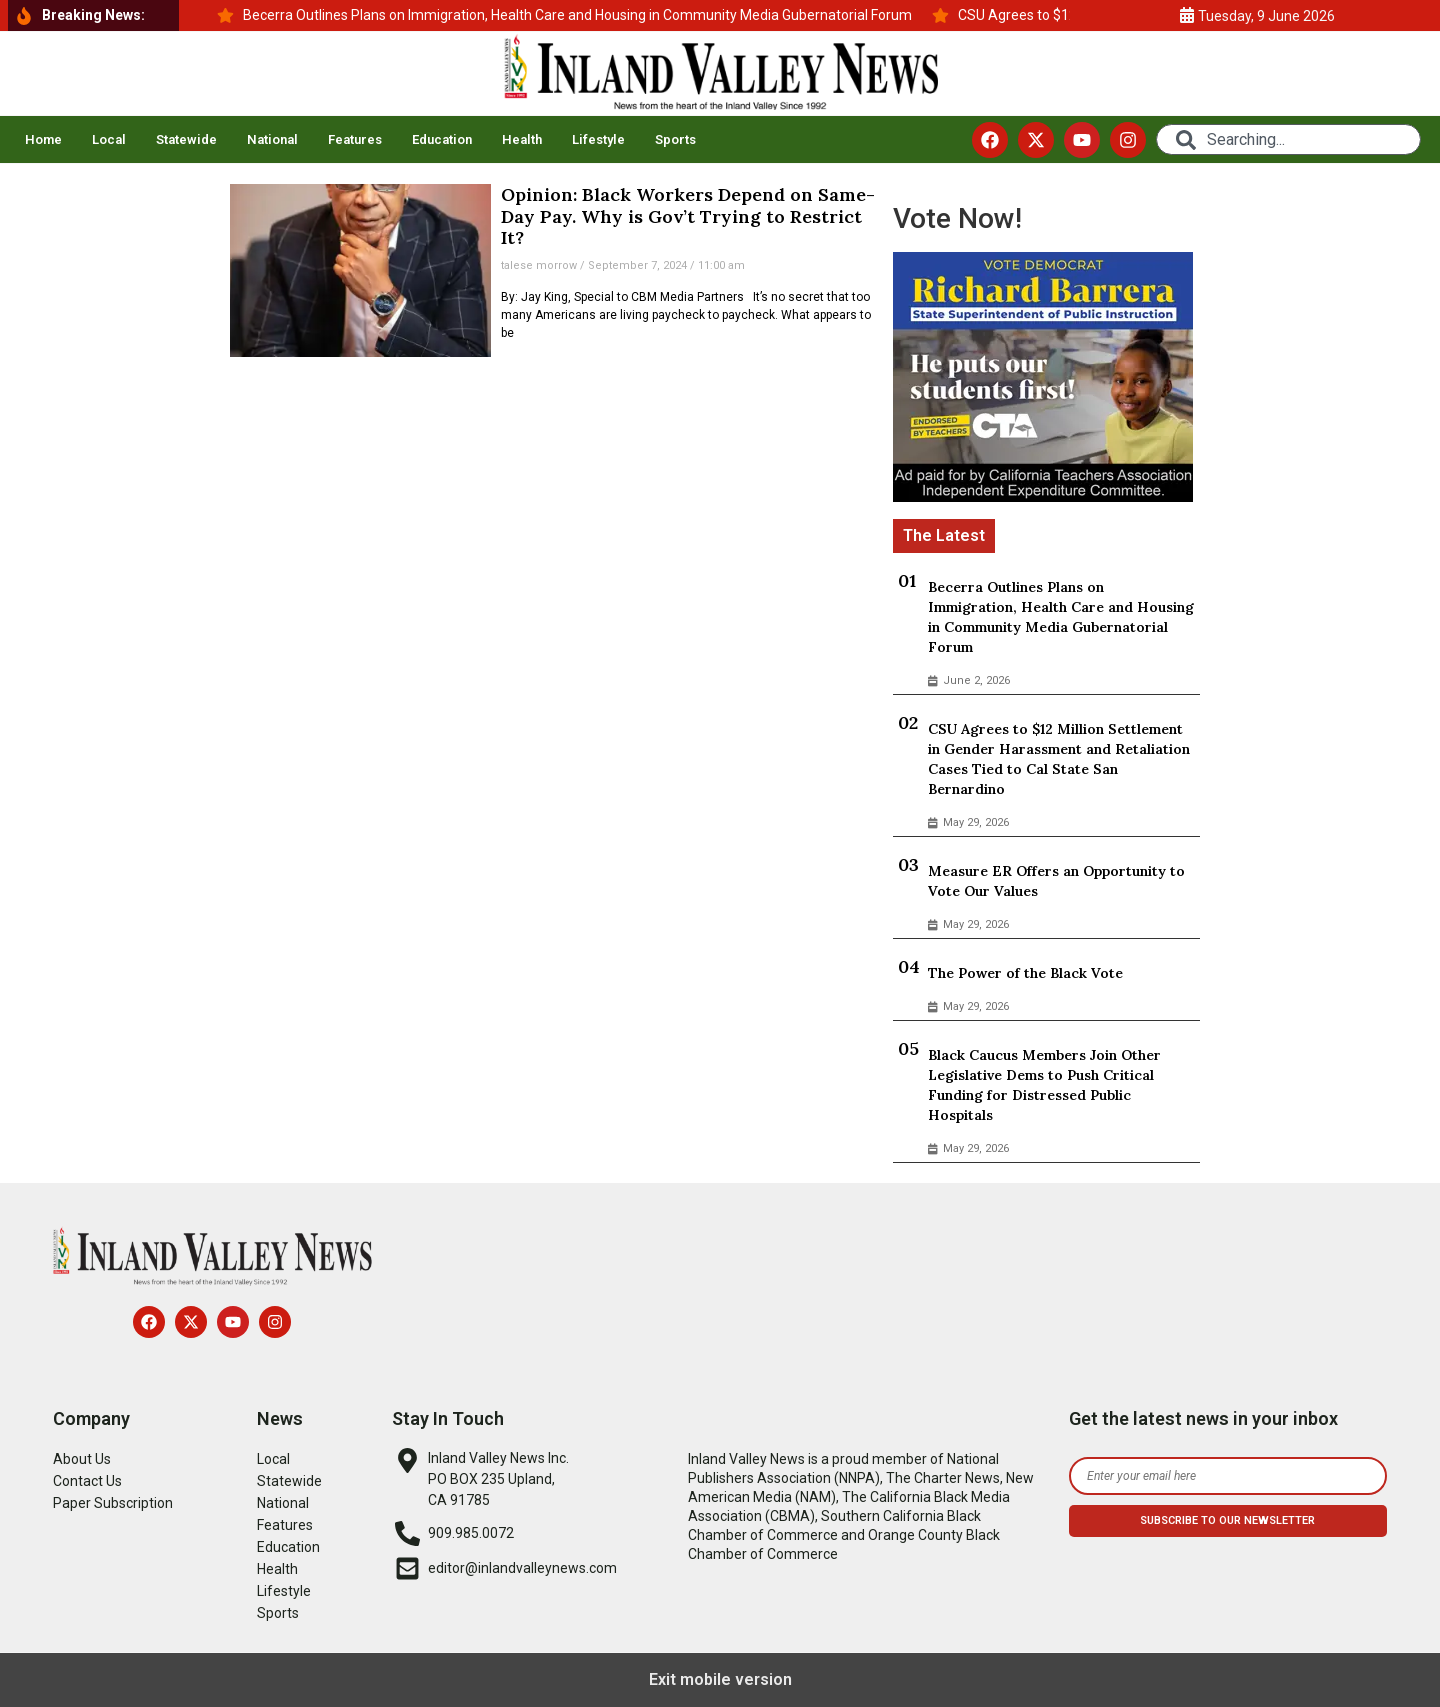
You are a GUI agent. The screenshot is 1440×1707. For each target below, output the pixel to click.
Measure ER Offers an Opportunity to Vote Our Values (1056, 881)
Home (43, 139)
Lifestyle (598, 139)
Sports (675, 139)
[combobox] (1288, 139)
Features (355, 139)
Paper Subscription (113, 1503)
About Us (82, 1459)
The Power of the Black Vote (1025, 973)
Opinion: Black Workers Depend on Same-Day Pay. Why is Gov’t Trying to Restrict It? (688, 216)
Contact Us (87, 1481)
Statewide (186, 139)
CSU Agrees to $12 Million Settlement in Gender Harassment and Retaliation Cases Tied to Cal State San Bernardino (1059, 759)
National (272, 139)
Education (442, 139)
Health (522, 139)
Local (109, 139)
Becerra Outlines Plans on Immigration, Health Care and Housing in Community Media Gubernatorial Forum (1061, 617)
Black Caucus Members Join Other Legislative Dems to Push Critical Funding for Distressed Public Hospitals (1044, 1085)
